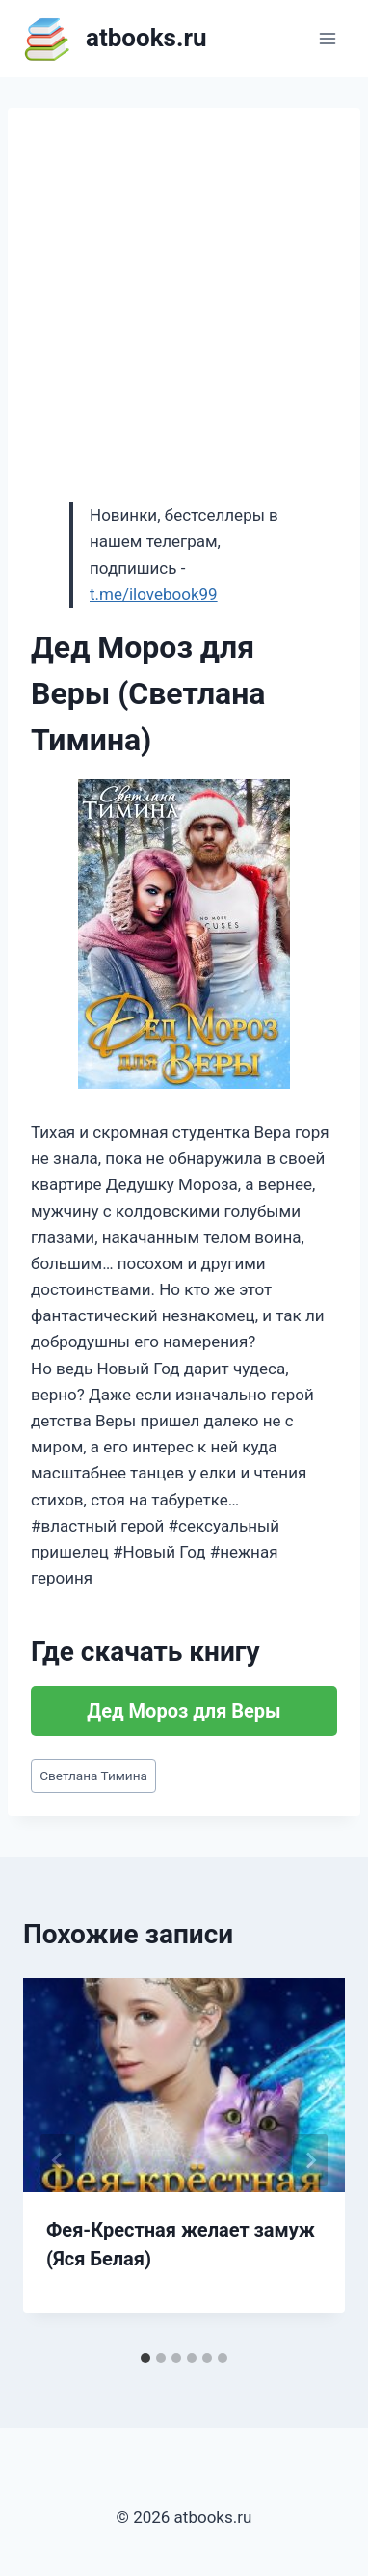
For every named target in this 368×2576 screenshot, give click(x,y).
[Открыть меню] (327, 38)
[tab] (145, 2358)
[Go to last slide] (57, 2160)
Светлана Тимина (93, 1775)
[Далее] (310, 2160)
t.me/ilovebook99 (154, 594)
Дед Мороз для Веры (183, 1710)
